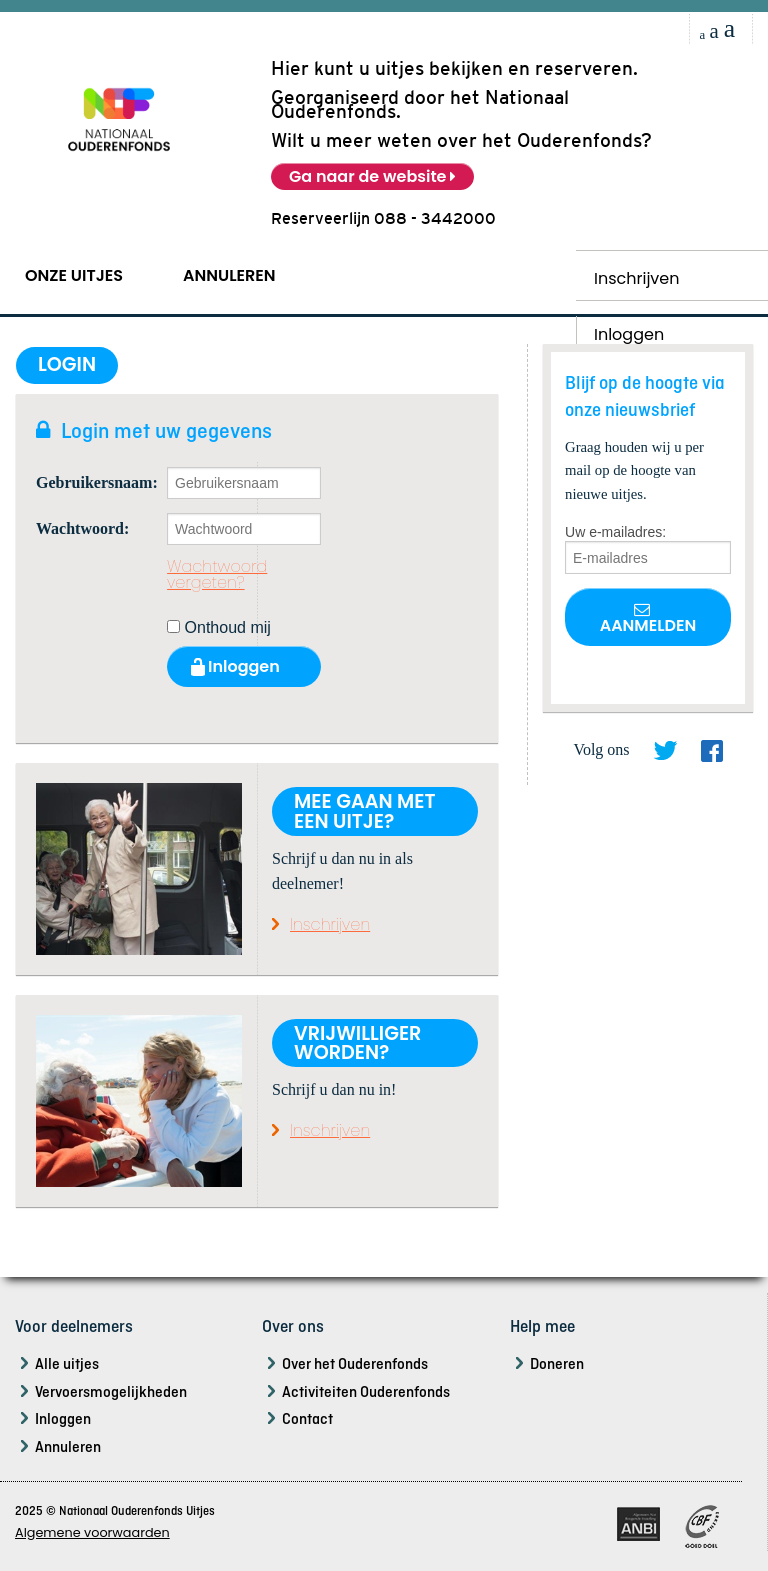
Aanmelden (648, 619)
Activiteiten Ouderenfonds (366, 1393)
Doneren (557, 1365)
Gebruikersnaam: (86, 483)
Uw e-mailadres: (615, 532)
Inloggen (63, 1420)
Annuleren (229, 275)
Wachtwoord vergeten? (217, 575)
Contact (307, 1420)
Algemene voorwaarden (92, 1532)
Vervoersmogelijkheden (111, 1393)
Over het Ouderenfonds (355, 1365)
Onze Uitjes (74, 275)
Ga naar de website (372, 176)
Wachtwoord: (82, 529)
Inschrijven (637, 278)
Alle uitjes (67, 1365)
